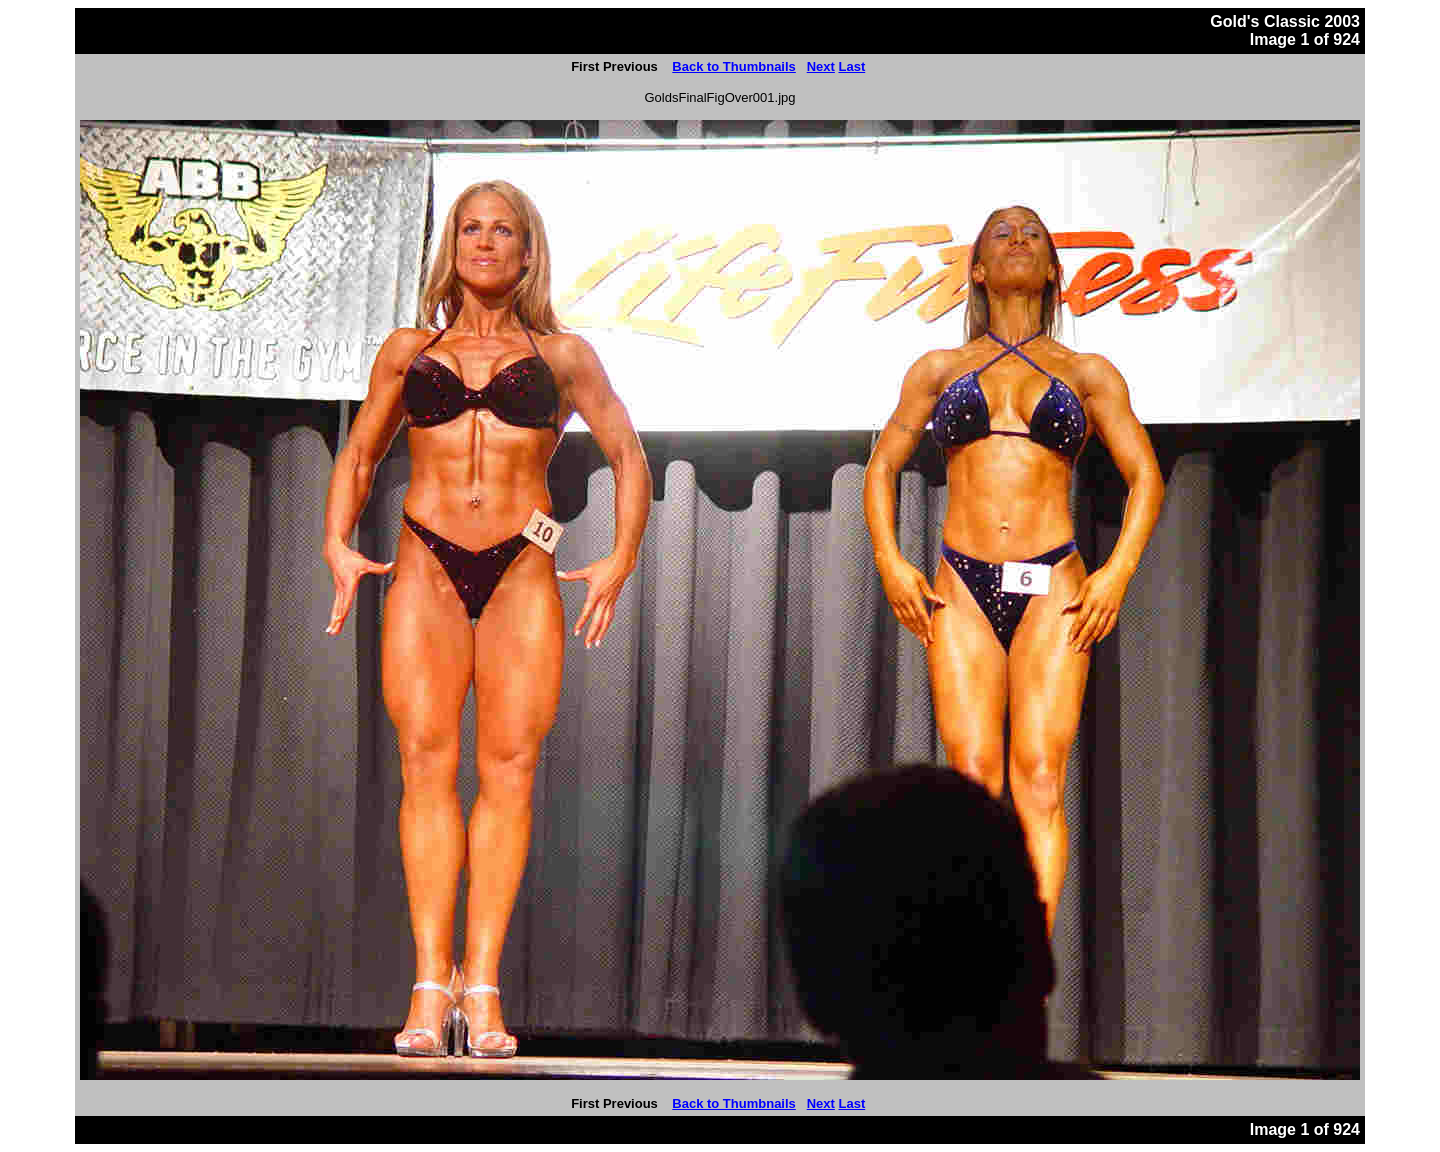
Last (851, 66)
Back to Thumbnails (734, 66)
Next (821, 66)
